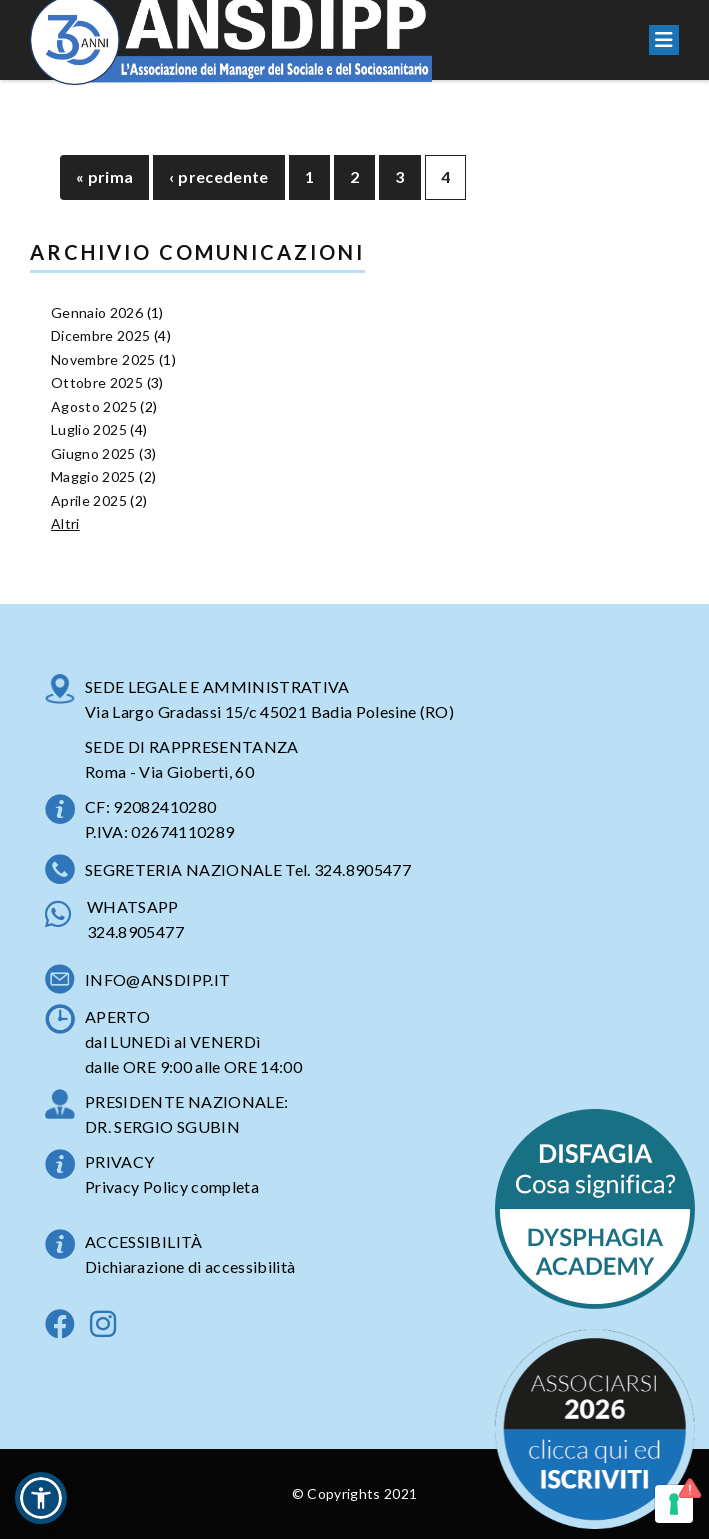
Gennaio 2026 (97, 312)
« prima (104, 176)
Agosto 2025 (94, 406)
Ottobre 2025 (97, 382)
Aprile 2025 (89, 500)
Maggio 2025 (93, 476)
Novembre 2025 (103, 359)
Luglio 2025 (89, 429)
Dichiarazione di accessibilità (190, 1266)
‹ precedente (218, 176)
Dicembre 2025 (101, 335)
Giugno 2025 (93, 453)
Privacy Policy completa (172, 1186)
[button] (41, 1498)
